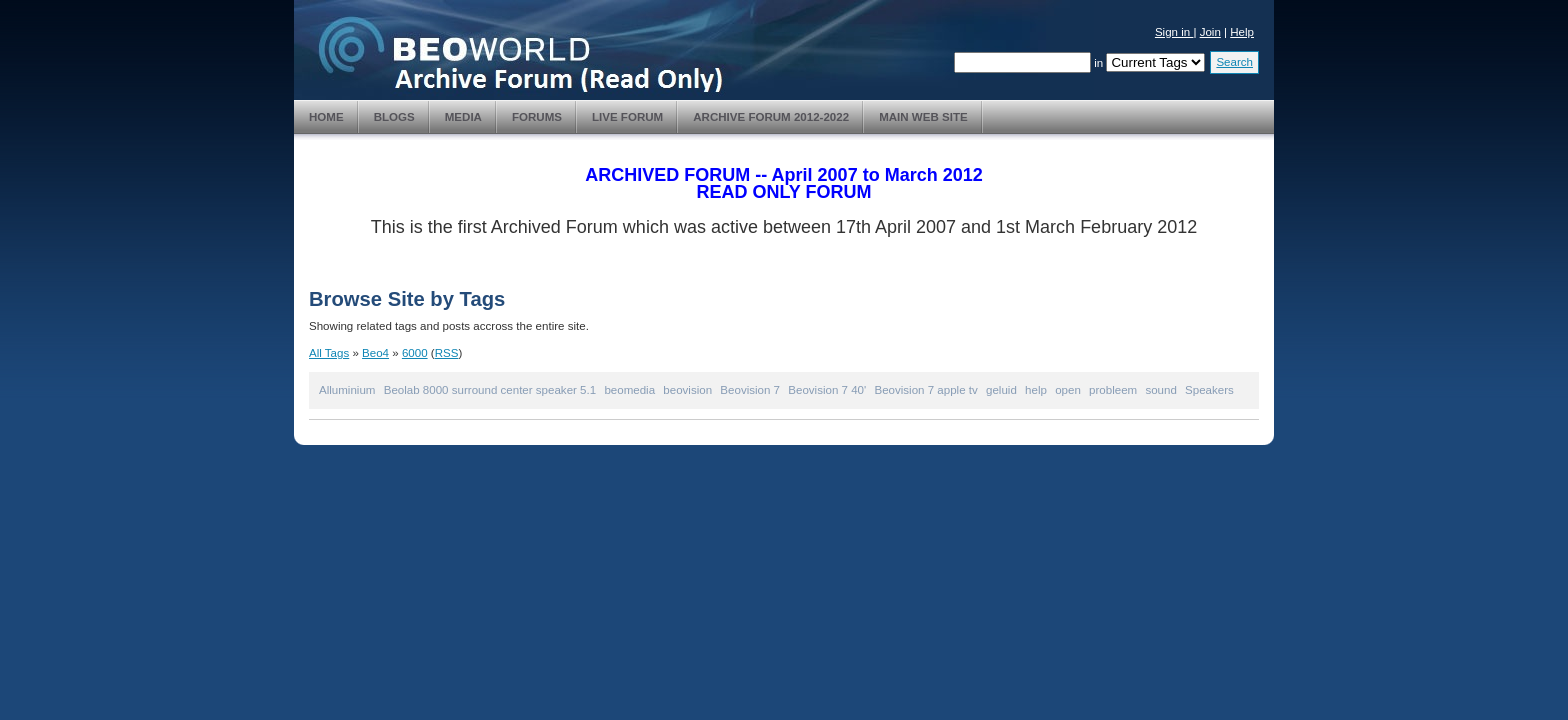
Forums (537, 117)
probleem (1113, 390)
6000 (415, 353)
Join (1210, 32)
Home (326, 117)
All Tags (329, 353)
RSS (447, 353)
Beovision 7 (750, 390)
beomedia (629, 390)
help (1036, 390)
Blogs (394, 117)
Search (1234, 62)
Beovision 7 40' (827, 390)
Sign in (1174, 32)
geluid (1001, 390)
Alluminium (347, 390)
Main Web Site (923, 117)
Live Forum (627, 117)
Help (1242, 32)
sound (1160, 390)
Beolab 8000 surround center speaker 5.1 (490, 390)
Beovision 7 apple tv (925, 390)
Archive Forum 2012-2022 (771, 117)
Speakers (1209, 390)
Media (463, 117)
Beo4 (375, 353)
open (1068, 390)
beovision (687, 390)
